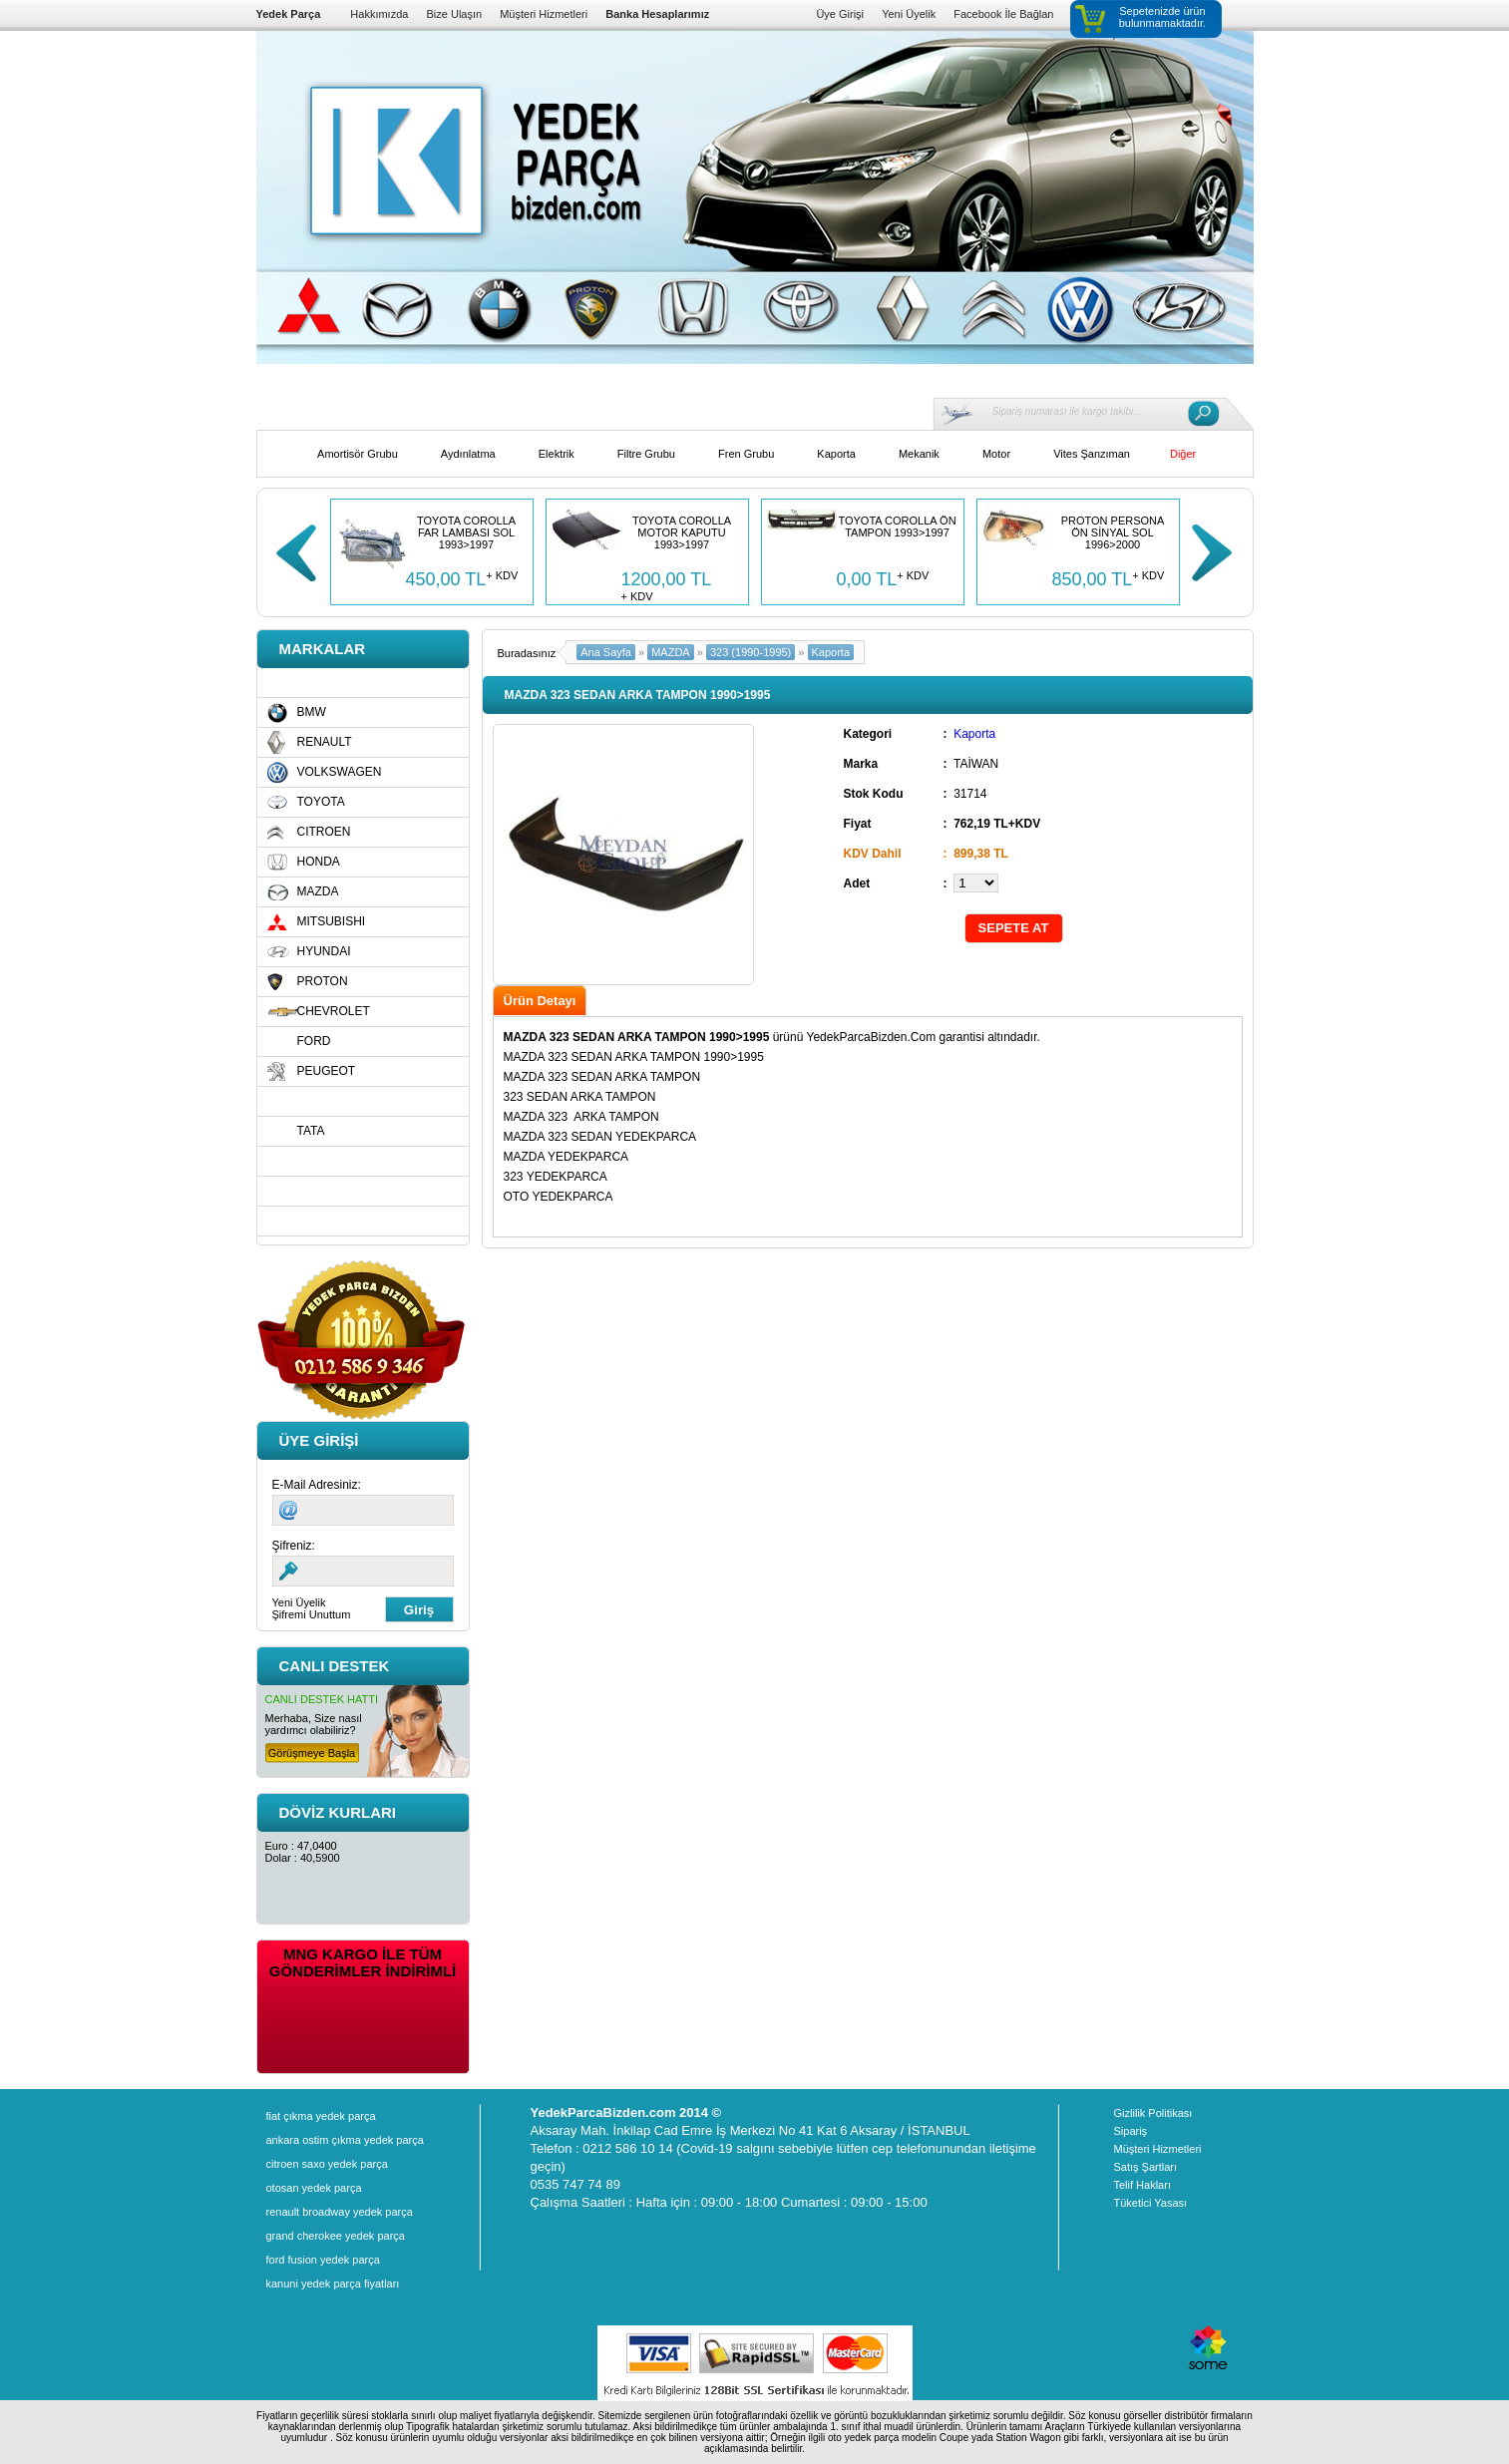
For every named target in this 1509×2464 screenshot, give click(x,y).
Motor (996, 454)
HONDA (318, 862)
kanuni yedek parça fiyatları (333, 2283)
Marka (861, 764)
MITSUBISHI (331, 921)
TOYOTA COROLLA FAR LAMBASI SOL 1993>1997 (466, 532)
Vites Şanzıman (1091, 454)
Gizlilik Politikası (1153, 2113)
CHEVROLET (333, 1011)
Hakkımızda (379, 14)
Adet (857, 883)
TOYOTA (321, 802)
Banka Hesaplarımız (657, 14)
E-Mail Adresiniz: (316, 1485)
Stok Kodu (874, 794)
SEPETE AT (1013, 927)
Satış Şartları (1146, 2167)
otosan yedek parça (314, 2188)
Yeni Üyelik (909, 14)
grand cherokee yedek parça (335, 2236)
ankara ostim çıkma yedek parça (345, 2140)
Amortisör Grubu (357, 454)
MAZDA (318, 891)
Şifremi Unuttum (311, 1614)
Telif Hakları (1142, 2185)
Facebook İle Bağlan (1003, 14)
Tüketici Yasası (1151, 2203)
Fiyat (858, 824)
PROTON (322, 981)
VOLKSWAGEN (339, 772)
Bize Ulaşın (454, 14)
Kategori (868, 734)
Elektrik (556, 454)
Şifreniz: (293, 1546)
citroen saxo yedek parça (327, 2164)
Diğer (1183, 454)
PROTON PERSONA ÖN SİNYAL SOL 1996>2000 (1113, 532)
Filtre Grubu (646, 454)
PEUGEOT (326, 1071)
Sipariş (1131, 2131)
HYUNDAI (324, 951)
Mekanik (919, 454)
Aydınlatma (468, 454)
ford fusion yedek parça (323, 2260)
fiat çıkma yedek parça (321, 2116)
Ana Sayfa (605, 652)
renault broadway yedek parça (339, 2212)
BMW (311, 712)
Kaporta (836, 454)
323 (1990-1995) (750, 652)
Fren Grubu (746, 454)
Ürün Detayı (540, 1000)
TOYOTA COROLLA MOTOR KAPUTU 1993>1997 (681, 532)
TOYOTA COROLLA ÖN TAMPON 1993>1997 (896, 526)
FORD (314, 1041)
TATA (311, 1131)
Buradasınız (527, 653)
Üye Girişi (840, 14)
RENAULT (324, 742)
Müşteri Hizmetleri (543, 14)
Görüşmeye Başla (311, 1753)
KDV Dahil (873, 854)
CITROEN (324, 832)
